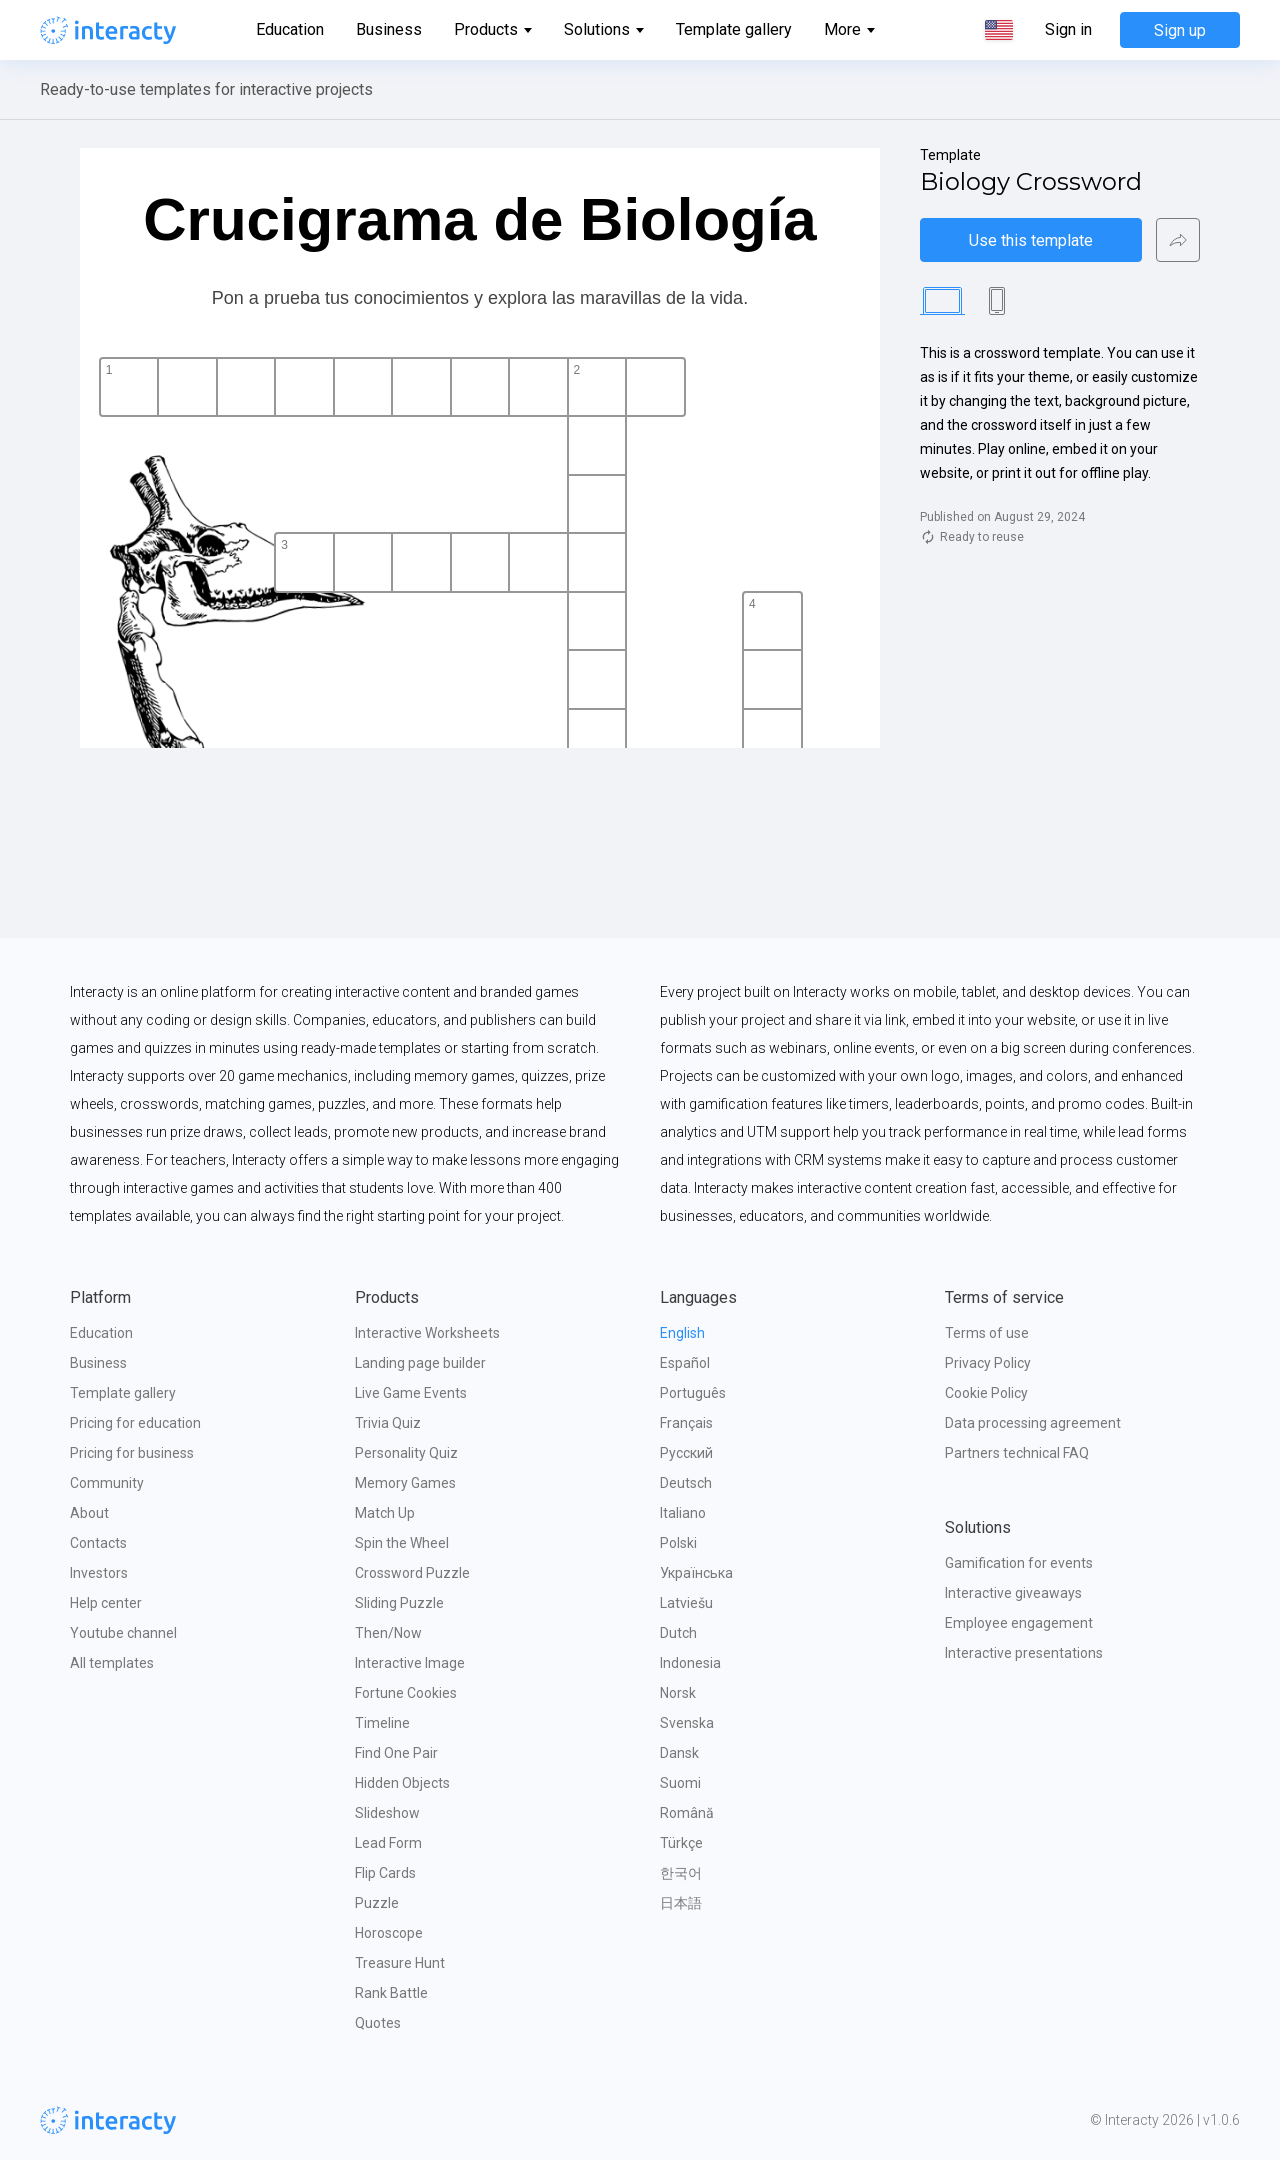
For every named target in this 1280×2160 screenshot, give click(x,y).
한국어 (681, 1873)
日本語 (681, 1903)
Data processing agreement (1033, 1423)
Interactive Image (410, 1663)
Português (693, 1393)
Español (685, 1363)
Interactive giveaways (1013, 1593)
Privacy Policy (988, 1363)
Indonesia (690, 1663)
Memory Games (405, 1483)
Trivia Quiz (388, 1423)
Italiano (683, 1513)
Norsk (678, 1693)
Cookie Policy (986, 1393)
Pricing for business (132, 1453)
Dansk (679, 1753)
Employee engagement (1019, 1623)
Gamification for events (1019, 1563)
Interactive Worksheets (427, 1333)
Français (686, 1423)
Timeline (382, 1723)
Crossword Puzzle (412, 1573)
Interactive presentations (1024, 1653)
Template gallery (734, 29)
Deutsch (686, 1483)
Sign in (1068, 30)
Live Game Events (411, 1393)
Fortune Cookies (406, 1693)
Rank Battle (391, 1993)
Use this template (1031, 240)
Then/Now (388, 1633)
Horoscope (389, 1933)
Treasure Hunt (400, 1963)
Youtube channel (123, 1633)
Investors (99, 1573)
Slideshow (387, 1813)
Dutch (678, 1633)
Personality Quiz (406, 1453)
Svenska (687, 1723)
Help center (106, 1603)
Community (107, 1483)
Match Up (385, 1513)
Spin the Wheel (402, 1543)
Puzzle (377, 1903)
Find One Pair (396, 1753)
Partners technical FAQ (1017, 1453)
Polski (678, 1543)
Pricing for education (135, 1423)
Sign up (1180, 30)
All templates (112, 1663)
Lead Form (388, 1843)
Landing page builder (420, 1363)
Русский (686, 1453)
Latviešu (686, 1603)
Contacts (98, 1543)
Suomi (680, 1783)
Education (290, 29)
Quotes (378, 2023)
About (89, 1513)
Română (687, 1813)
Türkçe (681, 1843)
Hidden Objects (402, 1783)
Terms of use (987, 1333)
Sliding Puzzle (399, 1603)
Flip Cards (385, 1873)
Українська (696, 1573)
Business (389, 29)
